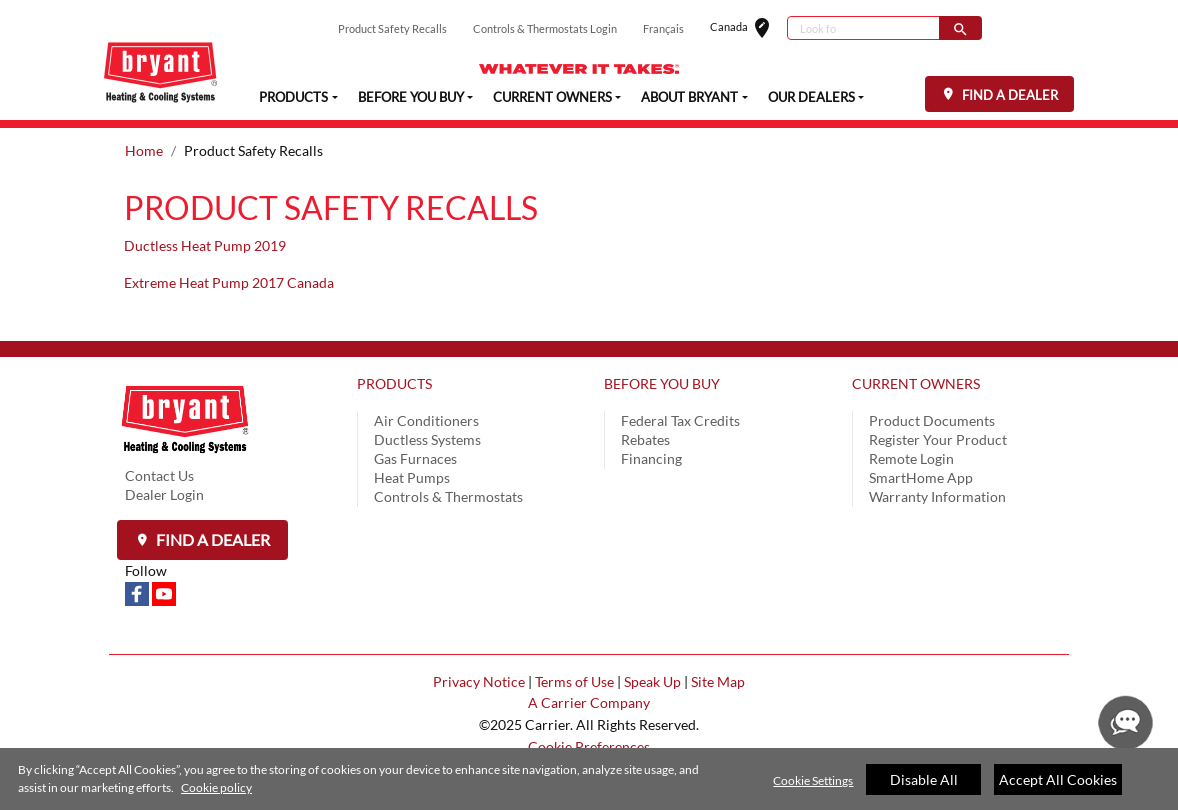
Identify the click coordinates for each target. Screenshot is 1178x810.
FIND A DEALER (1008, 95)
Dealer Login (164, 494)
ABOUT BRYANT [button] (689, 96)
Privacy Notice (479, 681)
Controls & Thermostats (448, 496)
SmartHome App (921, 477)
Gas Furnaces (415, 458)
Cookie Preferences (589, 746)
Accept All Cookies (1058, 779)
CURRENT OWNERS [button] (552, 96)
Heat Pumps (412, 477)
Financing (651, 458)
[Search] (863, 28)
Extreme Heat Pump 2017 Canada (229, 282)
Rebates (645, 439)
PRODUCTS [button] (293, 96)
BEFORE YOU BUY (662, 383)
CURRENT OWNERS (916, 383)
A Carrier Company (589, 702)
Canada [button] (748, 28)
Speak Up (652, 681)
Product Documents (932, 420)
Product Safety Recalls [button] (392, 28)
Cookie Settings (813, 780)
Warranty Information (937, 496)
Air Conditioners (426, 420)
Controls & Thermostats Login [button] (545, 28)
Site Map (718, 681)
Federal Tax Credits (680, 420)
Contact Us (159, 475)
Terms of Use (574, 681)
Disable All (924, 779)
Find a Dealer (211, 539)
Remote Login (911, 458)
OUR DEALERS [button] (811, 96)
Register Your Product (938, 439)
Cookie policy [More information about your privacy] (216, 788)
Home (144, 150)
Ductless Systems (427, 439)
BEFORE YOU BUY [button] (411, 96)
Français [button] (663, 28)
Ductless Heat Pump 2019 (205, 245)
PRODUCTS (394, 383)
